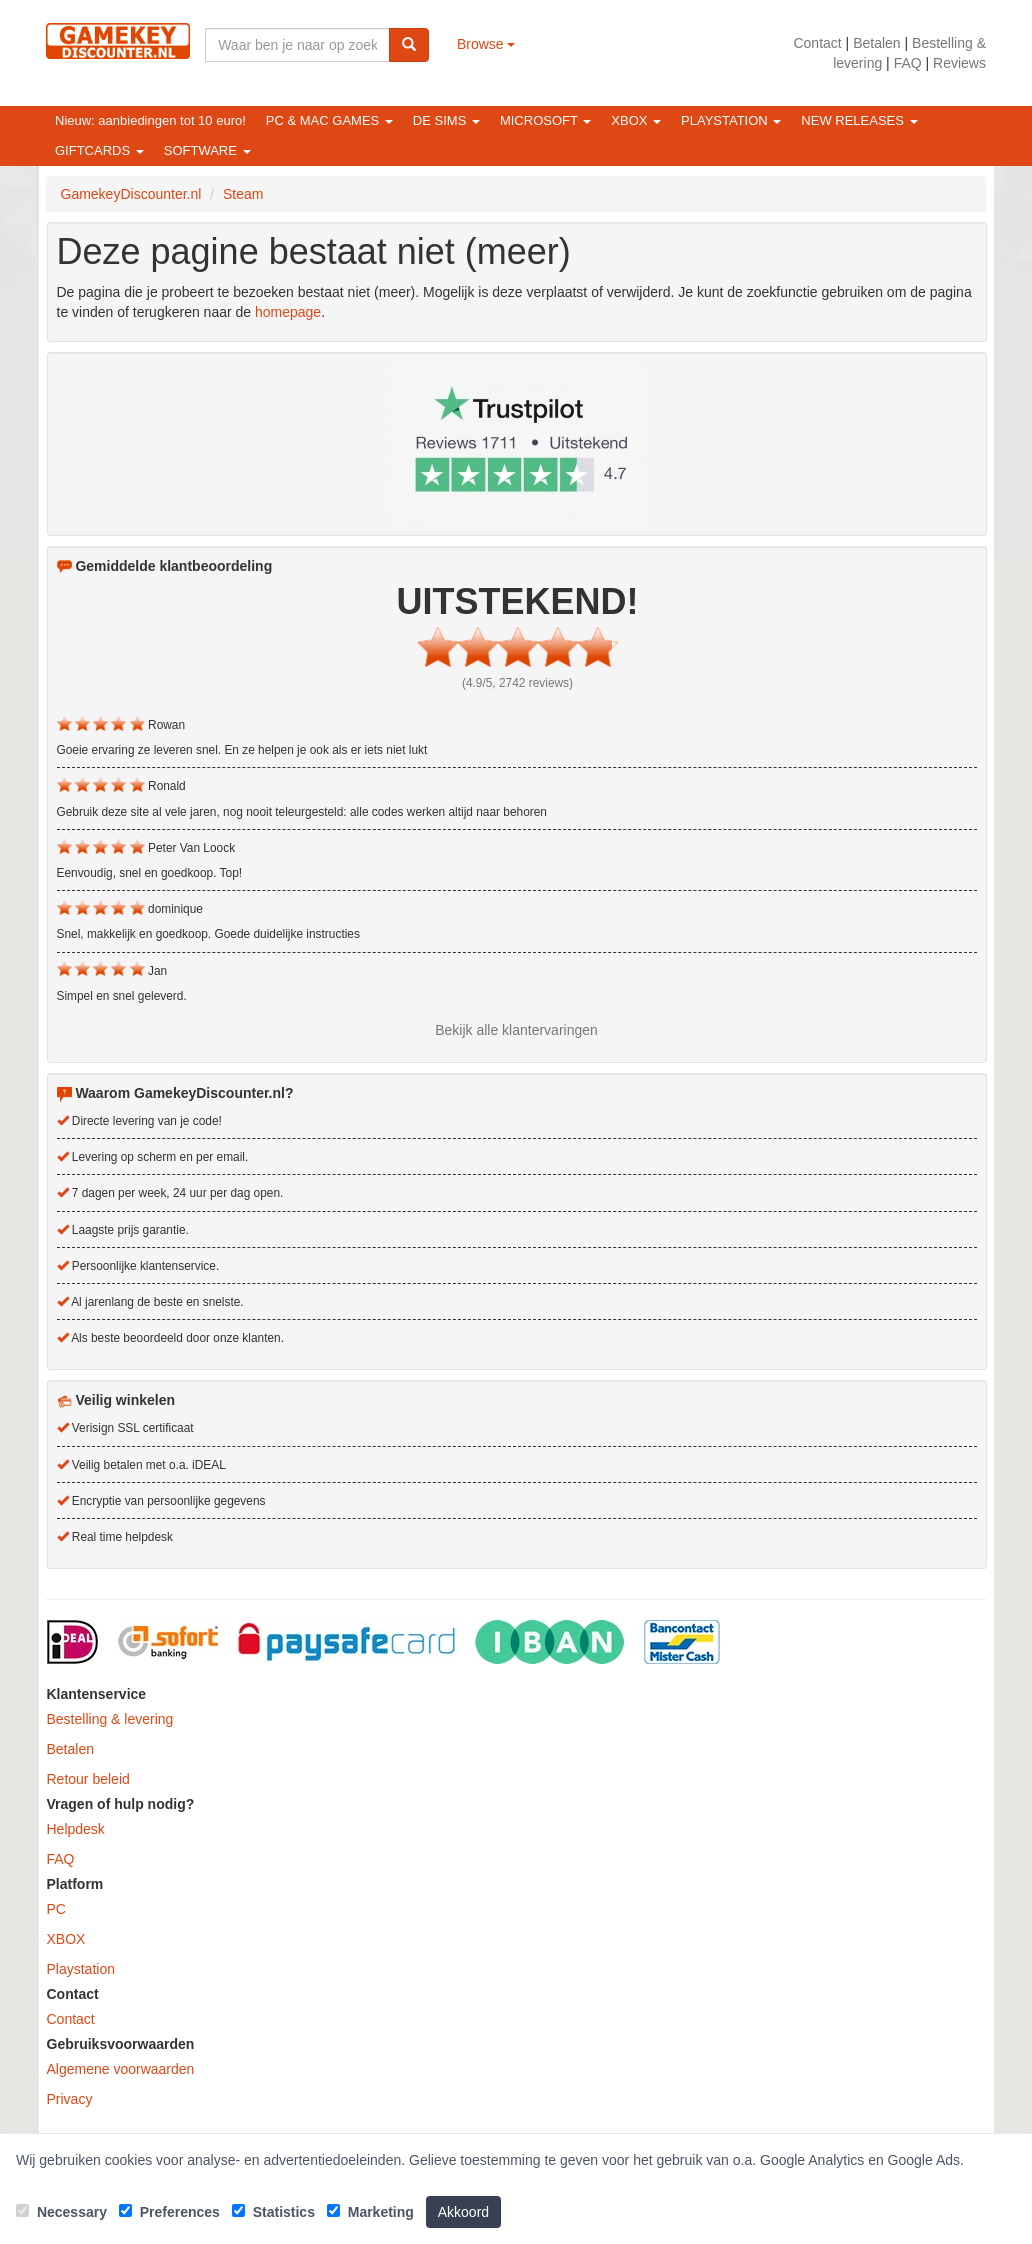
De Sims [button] (446, 120)
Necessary (61, 2212)
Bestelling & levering (110, 1719)
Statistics (273, 2212)
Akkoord (463, 2212)
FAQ (908, 63)
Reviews (959, 63)
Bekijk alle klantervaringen (516, 1030)
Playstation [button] (731, 120)
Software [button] (207, 150)
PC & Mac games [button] (329, 120)
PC (56, 1909)
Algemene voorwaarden (121, 2069)
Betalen (876, 43)
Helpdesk (76, 1829)
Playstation (81, 1969)
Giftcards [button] (99, 150)
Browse (486, 44)
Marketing (370, 2212)
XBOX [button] (636, 120)
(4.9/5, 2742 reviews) (517, 683)
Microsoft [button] (545, 120)
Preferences (169, 2212)
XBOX (66, 1939)
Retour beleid (88, 1779)
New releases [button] (859, 120)
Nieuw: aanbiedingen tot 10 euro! (150, 120)
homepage (288, 312)
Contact (817, 43)
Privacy (70, 2099)
